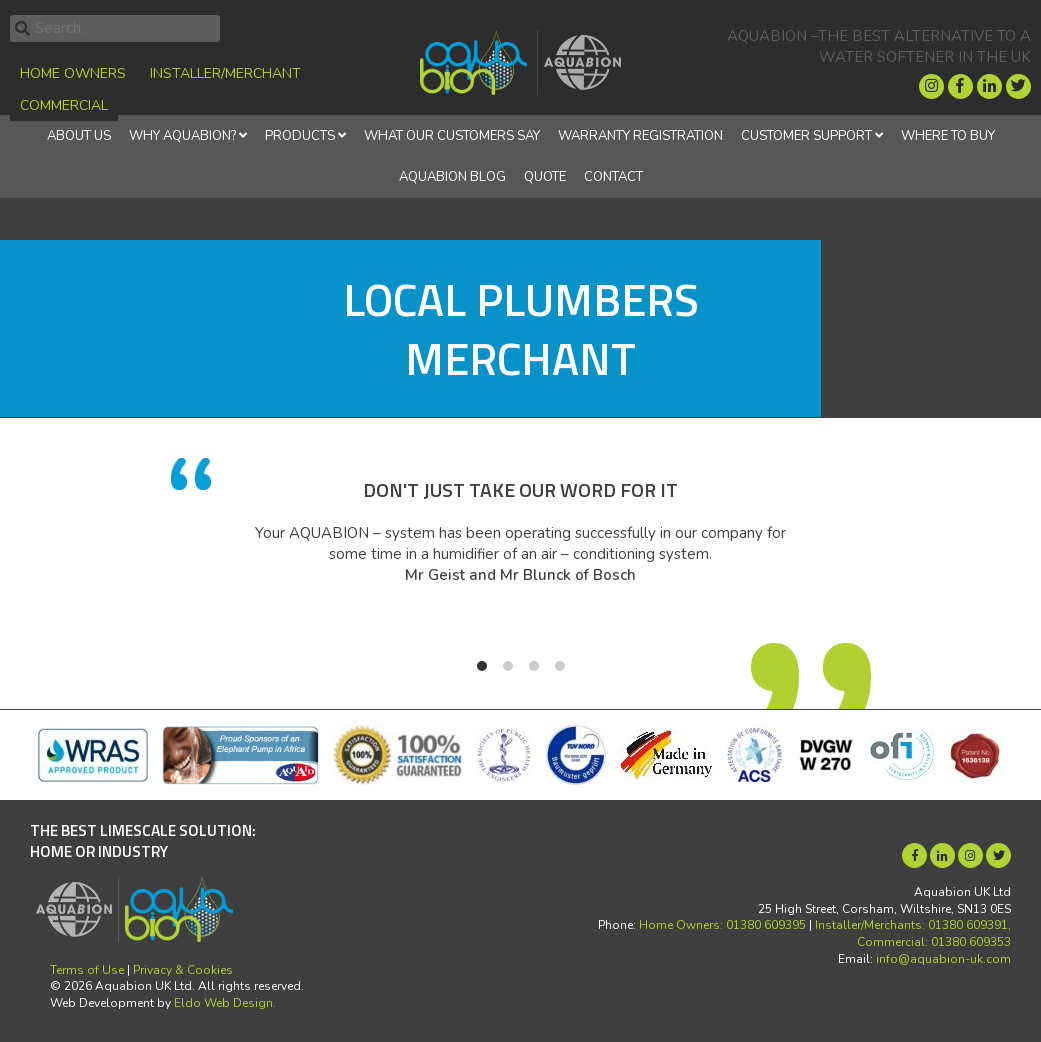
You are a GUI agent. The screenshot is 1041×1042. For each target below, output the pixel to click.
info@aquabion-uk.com (943, 959)
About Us (79, 136)
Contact (613, 177)
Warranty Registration (640, 136)
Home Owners (73, 73)
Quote (545, 177)
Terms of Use (87, 970)
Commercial (64, 105)
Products (300, 136)
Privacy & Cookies (183, 970)
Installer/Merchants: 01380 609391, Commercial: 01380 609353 (913, 933)
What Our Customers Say (452, 136)
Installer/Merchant (225, 73)
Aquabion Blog (452, 177)
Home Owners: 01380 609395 (722, 925)
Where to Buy (948, 136)
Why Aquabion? (182, 136)
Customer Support (806, 136)
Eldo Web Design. (225, 1003)
